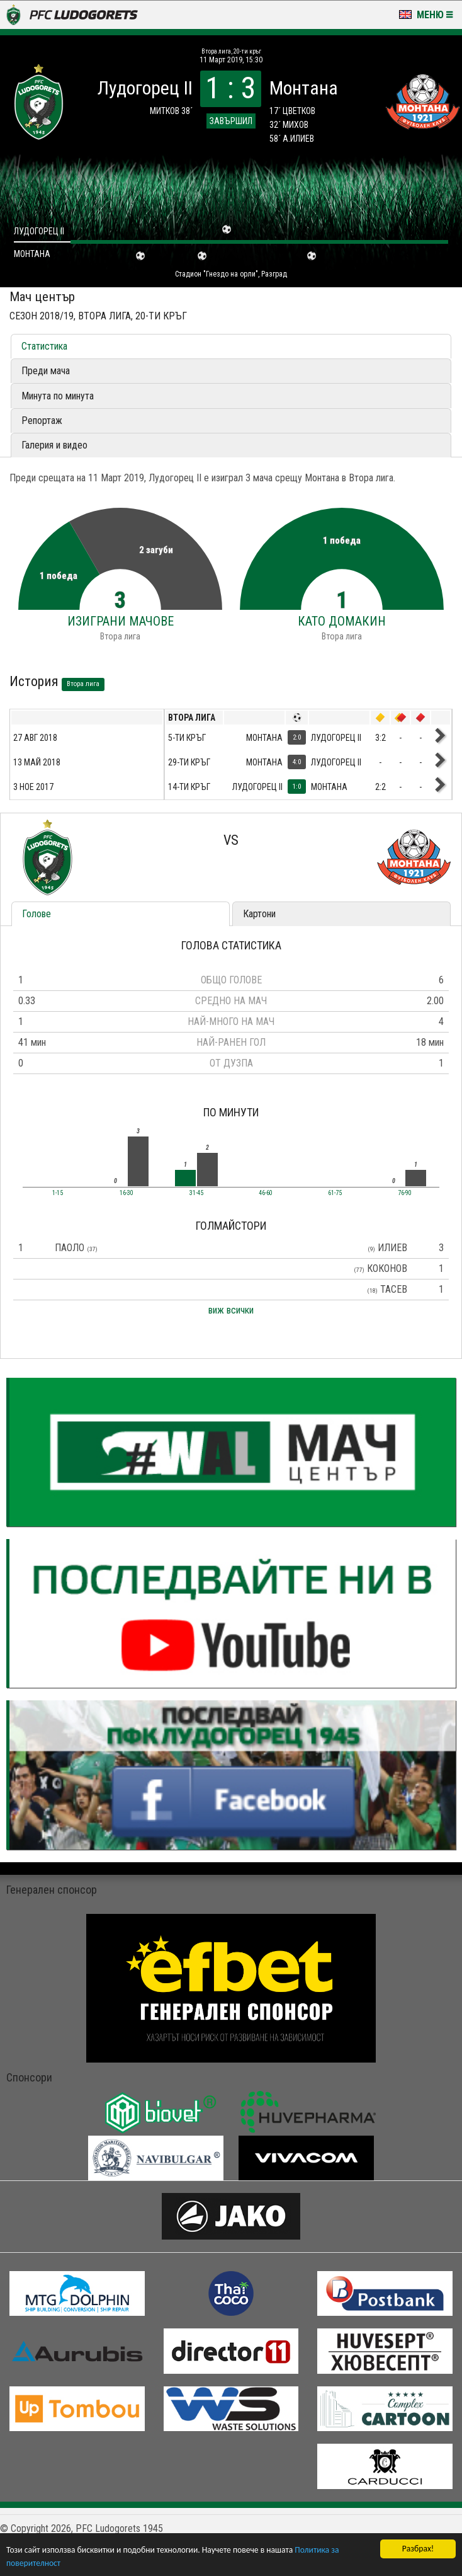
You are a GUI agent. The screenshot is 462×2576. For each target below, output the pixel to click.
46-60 (266, 1193)
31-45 (196, 1193)
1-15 (57, 1193)
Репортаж (41, 420)
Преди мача (45, 371)
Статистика (44, 346)
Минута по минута (57, 396)
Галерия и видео (54, 445)
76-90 (405, 1193)
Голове (36, 914)
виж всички (231, 1310)
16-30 (126, 1193)
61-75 (335, 1193)
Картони (259, 914)
